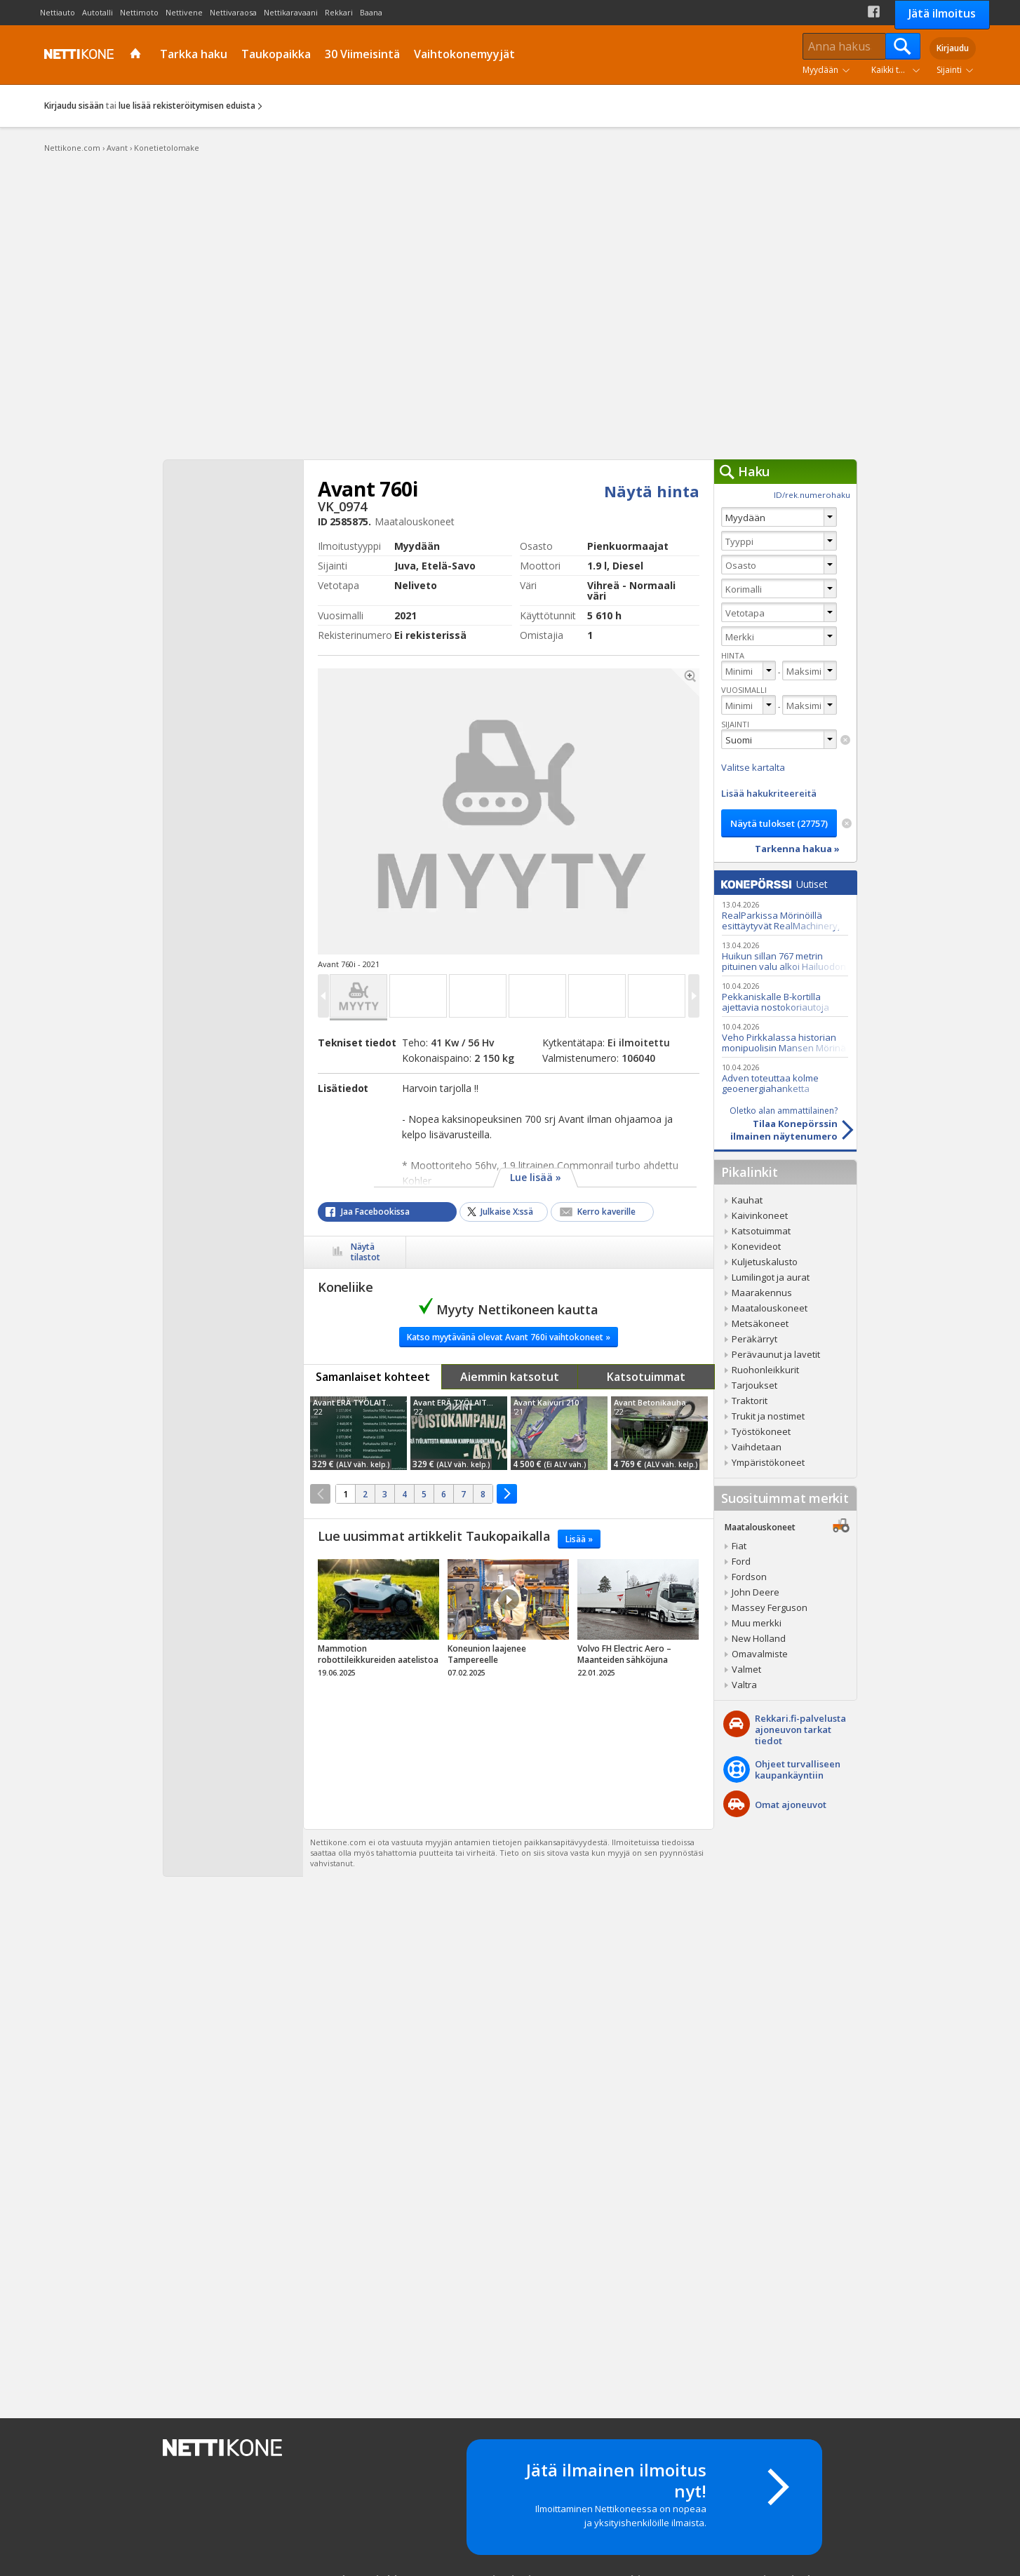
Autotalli (97, 12)
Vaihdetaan (756, 1447)
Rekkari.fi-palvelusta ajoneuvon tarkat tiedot (800, 1729)
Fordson (749, 1576)
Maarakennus (762, 1292)
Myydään (820, 70)
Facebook (873, 11)
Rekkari (339, 12)
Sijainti (949, 70)
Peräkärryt (754, 1339)
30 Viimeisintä (362, 54)
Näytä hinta (651, 490)
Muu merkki (756, 1623)
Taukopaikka (276, 54)
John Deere (755, 1592)
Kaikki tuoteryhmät (898, 70)
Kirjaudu (953, 48)
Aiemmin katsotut (509, 1376)
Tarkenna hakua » (797, 848)
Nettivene (184, 12)
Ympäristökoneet (768, 1462)
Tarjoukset (754, 1385)
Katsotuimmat (646, 1376)
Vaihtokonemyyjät (464, 54)
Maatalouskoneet (769, 1308)
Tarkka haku (193, 54)
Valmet (746, 1669)
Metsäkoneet (760, 1323)
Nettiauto (57, 12)
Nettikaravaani (291, 12)
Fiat (739, 1545)
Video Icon (508, 1599)
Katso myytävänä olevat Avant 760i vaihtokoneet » (508, 1337)
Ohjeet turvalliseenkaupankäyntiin (797, 1769)
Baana (371, 12)
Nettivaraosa (233, 12)
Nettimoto (139, 12)
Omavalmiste (760, 1653)
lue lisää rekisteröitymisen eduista (187, 106)
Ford (741, 1561)
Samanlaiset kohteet (373, 1376)
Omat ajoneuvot (790, 1804)
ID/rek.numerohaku (812, 495)
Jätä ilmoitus (942, 13)
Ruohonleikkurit (765, 1369)
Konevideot (756, 1246)
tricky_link (378, 1622)
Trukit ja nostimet (768, 1416)
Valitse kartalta (753, 767)
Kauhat (747, 1200)
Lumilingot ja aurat (771, 1277)
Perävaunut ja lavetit (776, 1354)
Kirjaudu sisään (74, 106)
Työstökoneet (761, 1431)
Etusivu (137, 54)
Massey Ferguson (769, 1607)
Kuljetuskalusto (765, 1261)
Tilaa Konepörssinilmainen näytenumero (776, 1123)
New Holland (759, 1638)
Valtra (744, 1684)
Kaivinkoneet (760, 1215)
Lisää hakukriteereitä (769, 793)
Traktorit (749, 1400)
